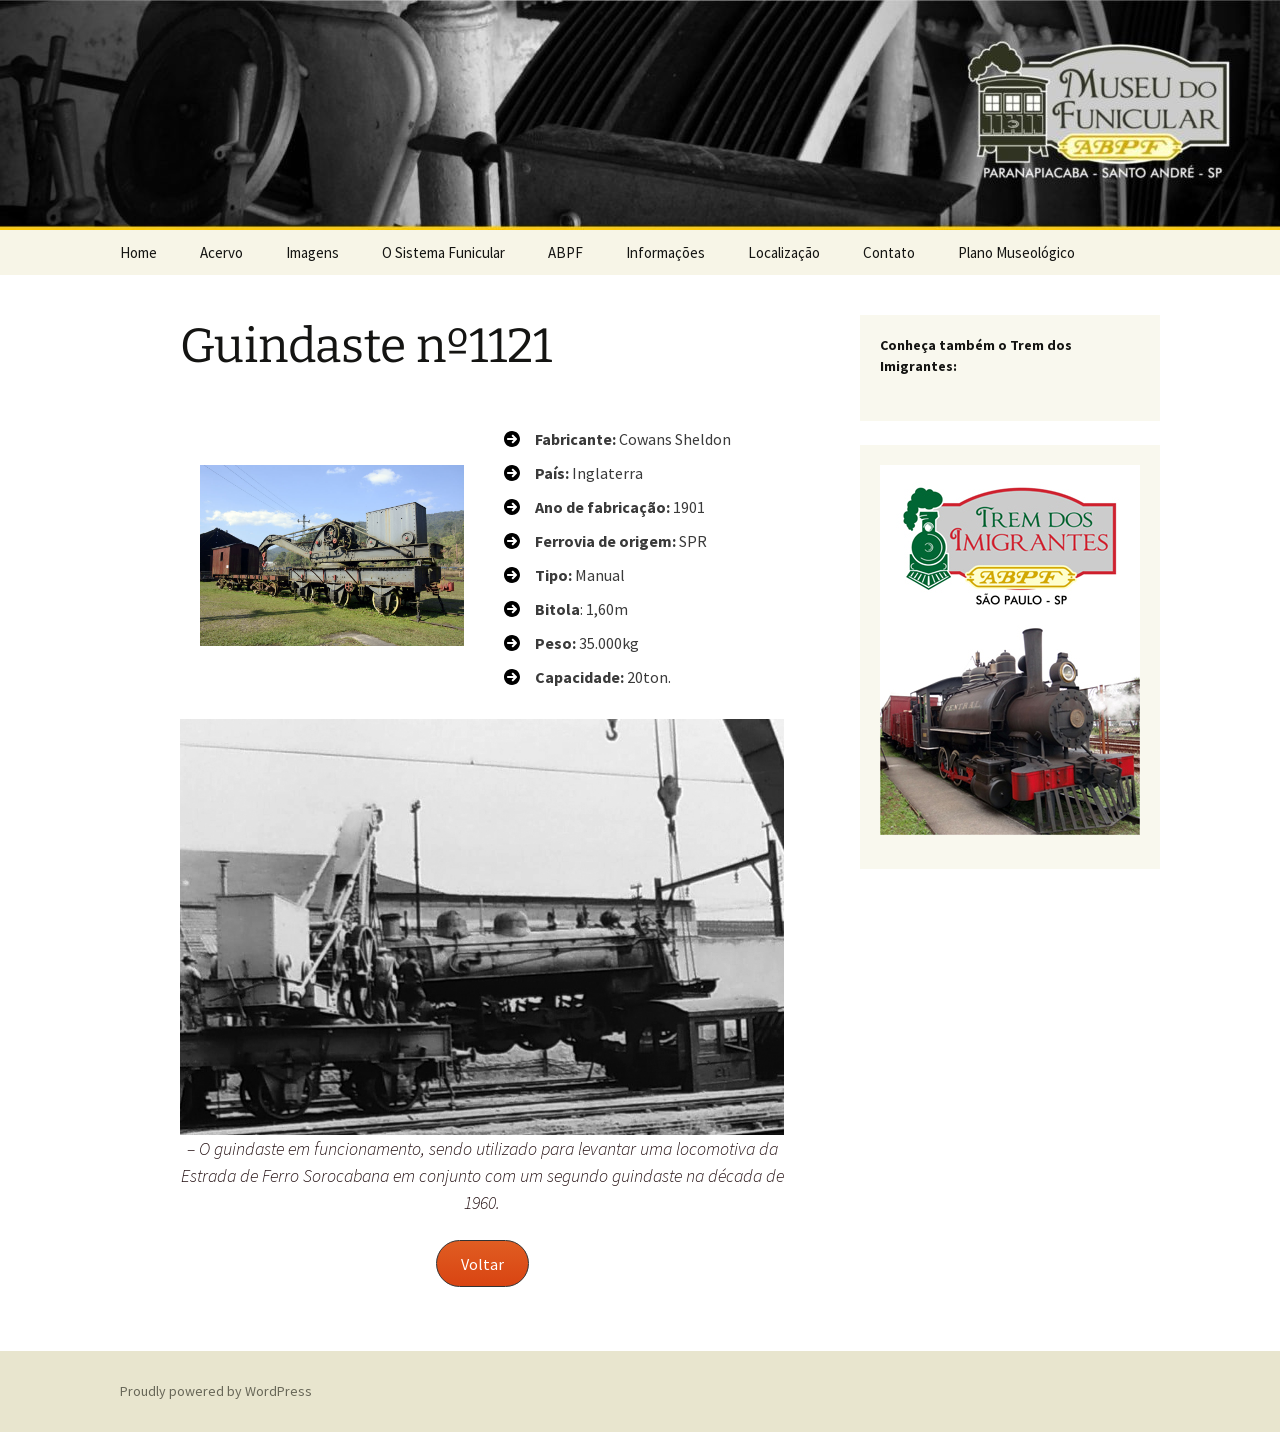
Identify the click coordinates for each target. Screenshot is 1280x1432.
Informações (665, 252)
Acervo (221, 252)
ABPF (565, 252)
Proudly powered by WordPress (216, 1391)
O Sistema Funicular (443, 252)
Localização (784, 252)
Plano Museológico (1016, 252)
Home (138, 252)
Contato (889, 252)
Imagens (312, 252)
